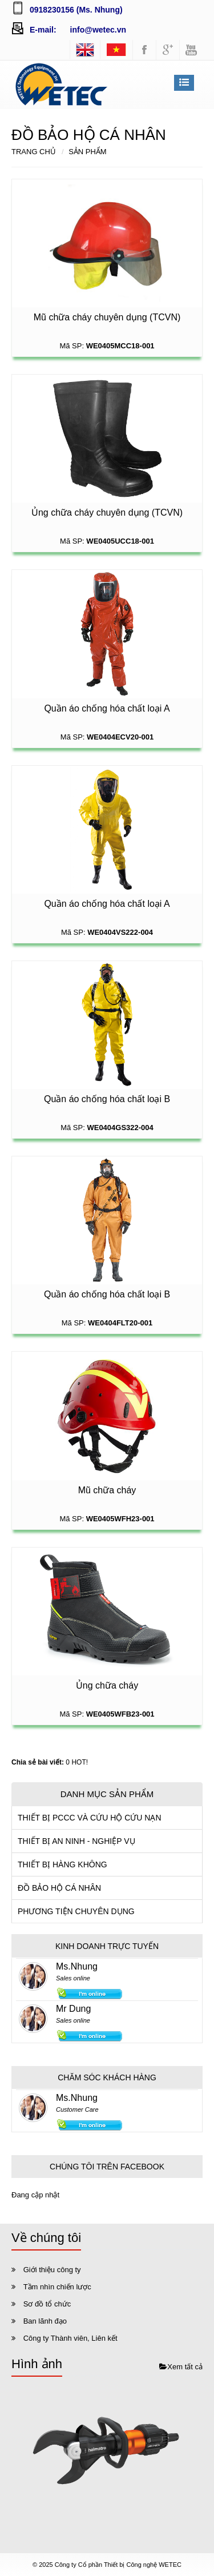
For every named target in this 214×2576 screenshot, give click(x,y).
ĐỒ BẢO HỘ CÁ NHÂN (59, 1887)
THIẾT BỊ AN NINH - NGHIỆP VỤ (76, 1841)
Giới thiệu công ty (52, 2269)
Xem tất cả (181, 2366)
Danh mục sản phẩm (107, 1794)
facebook (144, 50)
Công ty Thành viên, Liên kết (70, 2338)
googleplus (167, 50)
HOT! (79, 1762)
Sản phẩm (87, 151)
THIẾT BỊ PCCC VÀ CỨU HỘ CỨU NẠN (89, 1817)
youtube (191, 50)
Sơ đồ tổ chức (47, 2304)
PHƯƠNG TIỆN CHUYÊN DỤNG (76, 1911)
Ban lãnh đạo (45, 2321)
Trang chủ (33, 151)
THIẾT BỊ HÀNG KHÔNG (62, 1864)
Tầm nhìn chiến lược (57, 2286)
